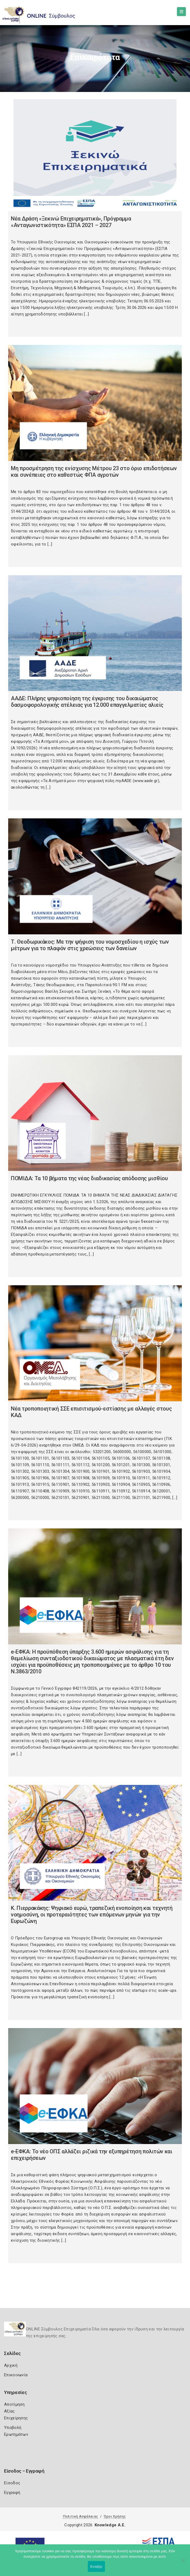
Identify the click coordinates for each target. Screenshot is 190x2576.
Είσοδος (12, 2482)
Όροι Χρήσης (115, 2516)
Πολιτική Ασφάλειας (80, 2516)
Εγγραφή (12, 2492)
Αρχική (10, 2365)
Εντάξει (96, 2567)
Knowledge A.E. (110, 2525)
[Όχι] (183, 2562)
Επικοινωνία (16, 2374)
